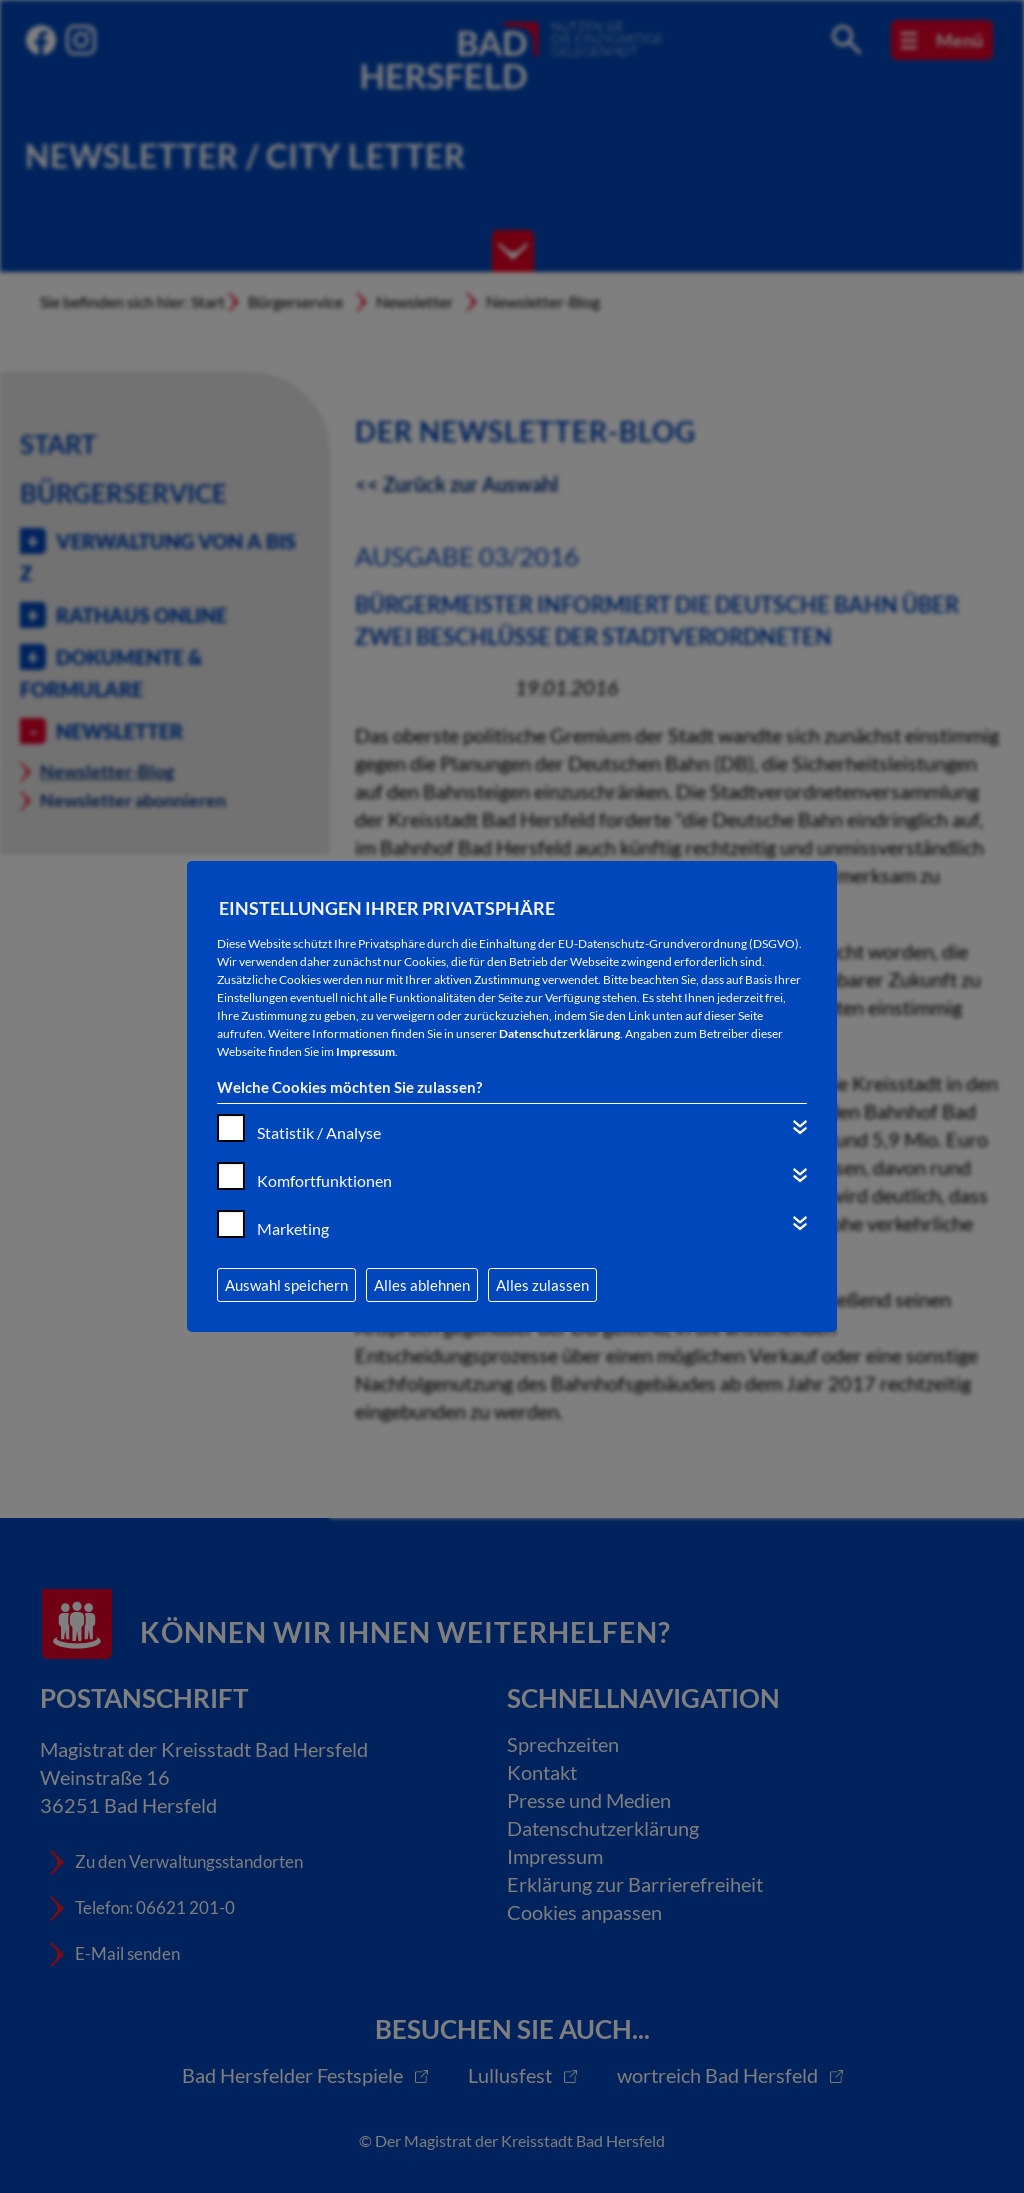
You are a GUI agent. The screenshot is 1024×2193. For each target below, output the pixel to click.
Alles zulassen (542, 1285)
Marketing (293, 1228)
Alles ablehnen (422, 1285)
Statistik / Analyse (319, 1132)
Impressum (365, 1051)
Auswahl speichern (286, 1285)
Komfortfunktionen (324, 1180)
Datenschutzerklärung (559, 1033)
